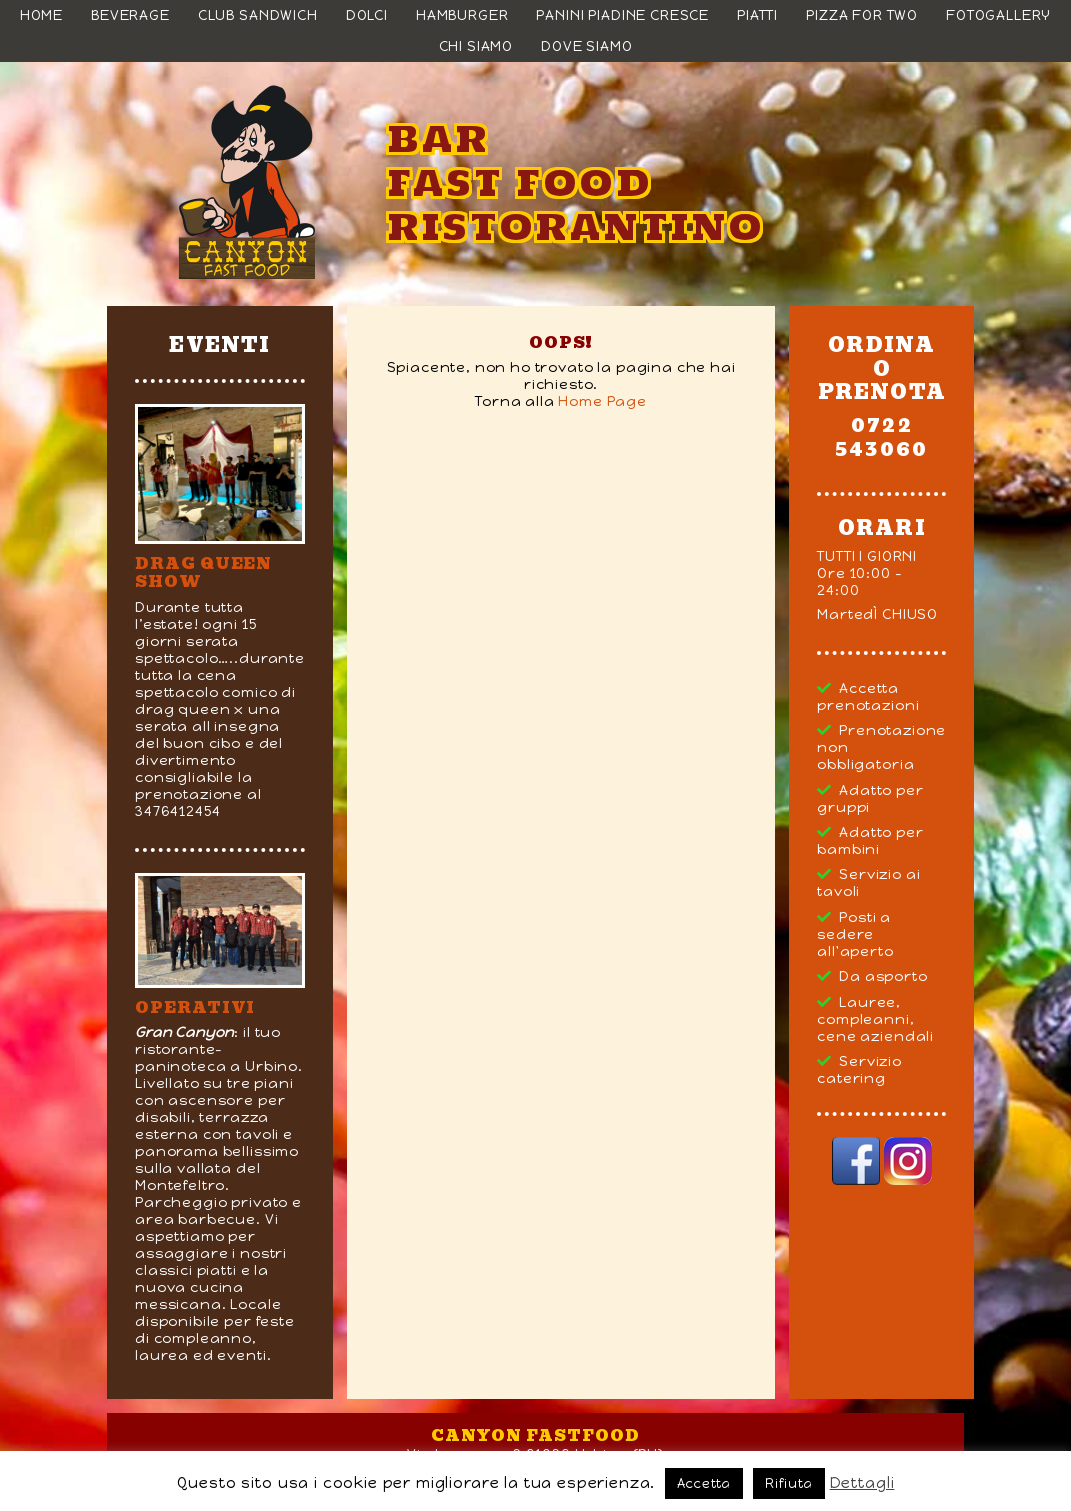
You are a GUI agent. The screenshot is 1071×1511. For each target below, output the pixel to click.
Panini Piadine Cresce (622, 15)
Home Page (602, 401)
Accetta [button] (704, 1483)
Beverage (130, 15)
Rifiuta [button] (789, 1483)
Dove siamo (586, 46)
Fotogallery (998, 15)
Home (41, 15)
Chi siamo (476, 46)
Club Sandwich (258, 15)
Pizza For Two (862, 15)
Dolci (367, 15)
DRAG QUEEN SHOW (203, 572)
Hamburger (462, 15)
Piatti (757, 15)
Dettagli (862, 1483)
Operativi (195, 1007)
